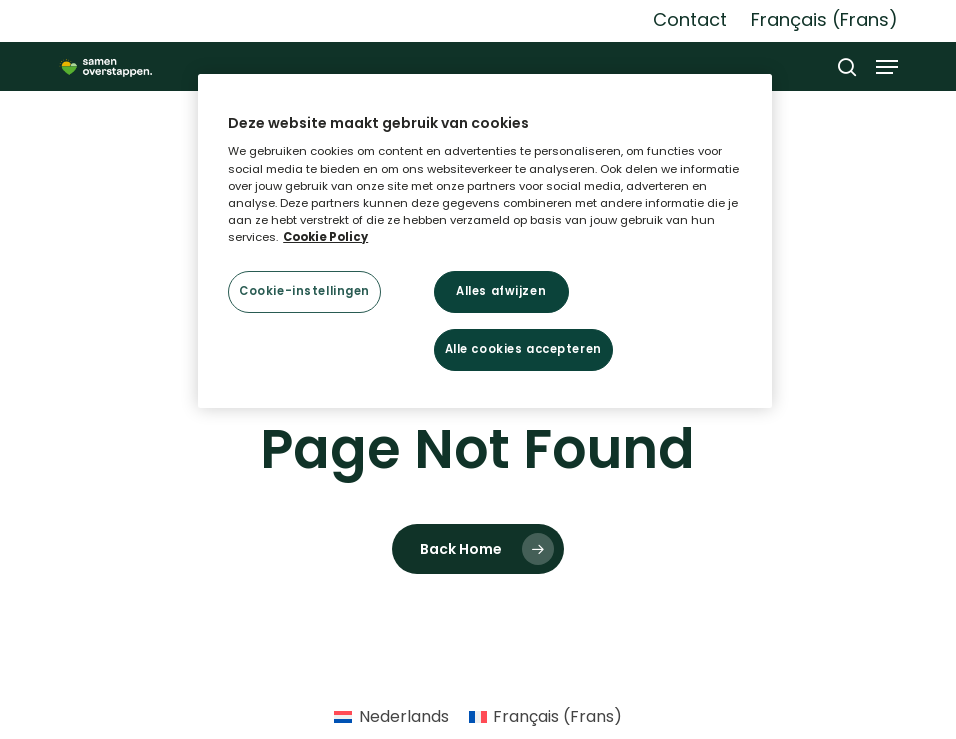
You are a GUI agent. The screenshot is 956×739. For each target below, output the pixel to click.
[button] (887, 67)
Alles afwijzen (501, 291)
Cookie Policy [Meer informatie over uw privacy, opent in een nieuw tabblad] (325, 237)
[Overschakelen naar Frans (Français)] (824, 20)
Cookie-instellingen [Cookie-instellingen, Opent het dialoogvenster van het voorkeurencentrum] (304, 291)
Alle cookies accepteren (523, 349)
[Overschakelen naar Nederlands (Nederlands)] (391, 717)
